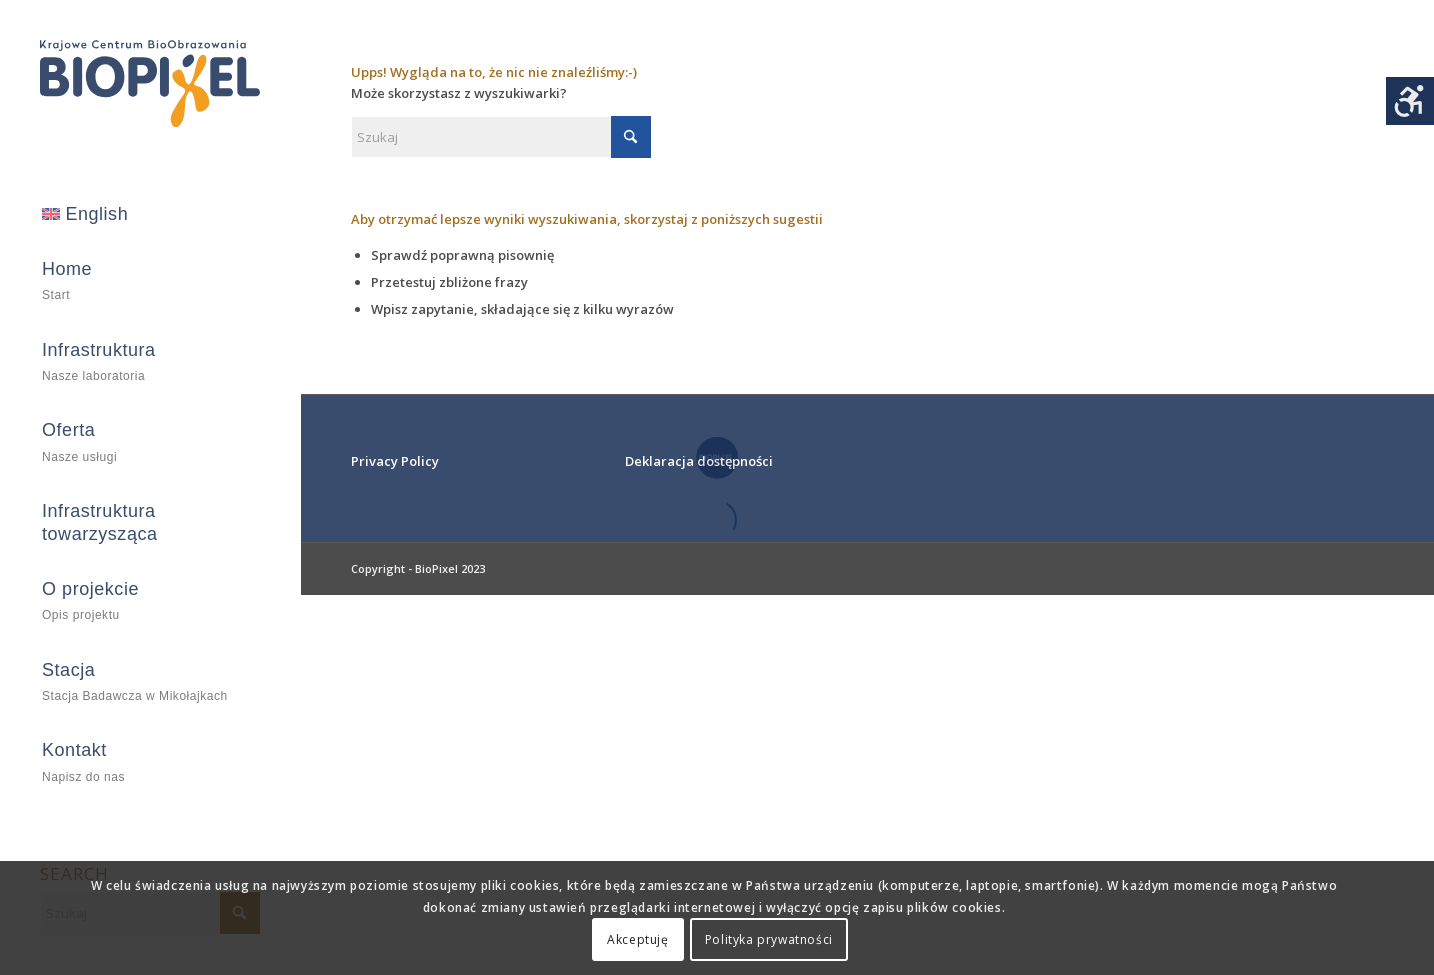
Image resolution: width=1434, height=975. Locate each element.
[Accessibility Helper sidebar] (1410, 101)
